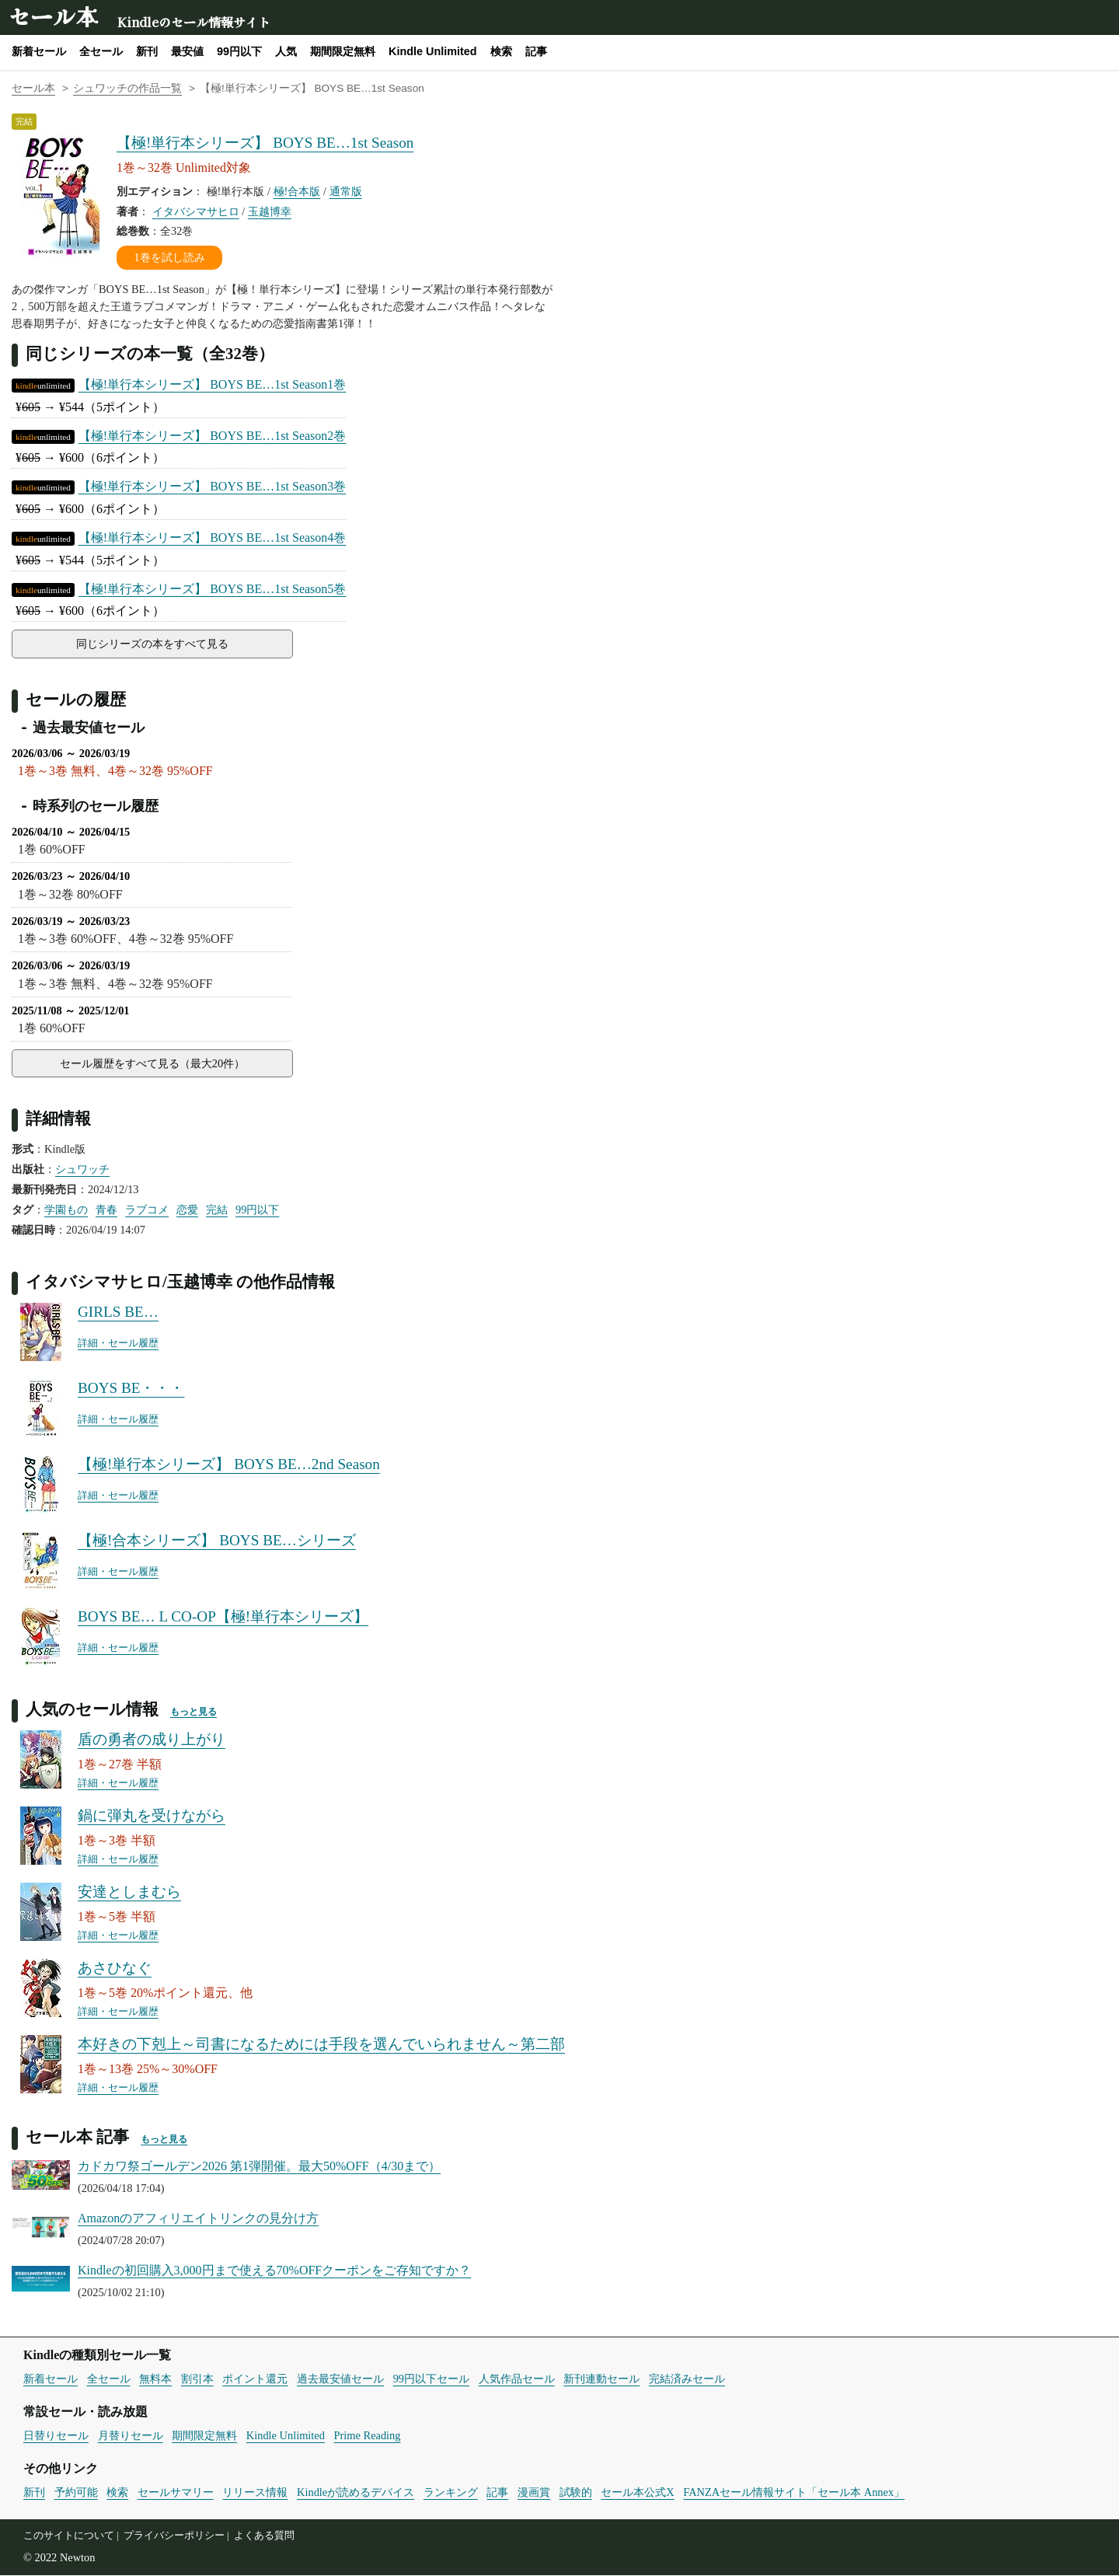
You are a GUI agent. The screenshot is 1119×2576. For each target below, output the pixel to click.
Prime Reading (367, 2436)
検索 (501, 51)
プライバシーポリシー (174, 2536)
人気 (286, 51)
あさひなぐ (115, 1968)
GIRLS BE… (118, 1312)
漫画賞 (534, 2493)
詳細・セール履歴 (118, 1344)
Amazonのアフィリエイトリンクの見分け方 (198, 2218)
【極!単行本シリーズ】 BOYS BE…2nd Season (229, 1465)
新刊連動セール (601, 2379)
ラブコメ (147, 1210)
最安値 (187, 51)
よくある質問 (264, 2536)
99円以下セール (431, 2379)
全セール (101, 51)
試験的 (576, 2493)
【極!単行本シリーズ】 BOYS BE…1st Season (265, 142)
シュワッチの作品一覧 (127, 88)
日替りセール (56, 2436)
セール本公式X (637, 2493)
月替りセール (130, 2436)
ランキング (451, 2493)
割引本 (197, 2379)
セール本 (53, 16)
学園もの (66, 1210)
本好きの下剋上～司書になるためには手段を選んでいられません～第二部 (321, 2045)
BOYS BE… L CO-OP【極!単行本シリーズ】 (223, 1617)
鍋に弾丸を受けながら (151, 1816)
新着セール (39, 51)
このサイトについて (68, 2536)
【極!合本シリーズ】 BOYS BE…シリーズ (217, 1541)
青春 (106, 1210)
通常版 (345, 191)
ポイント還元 (255, 2379)
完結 (217, 1210)
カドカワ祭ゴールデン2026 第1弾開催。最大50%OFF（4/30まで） (259, 2166)
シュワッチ (82, 1170)
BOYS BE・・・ (131, 1388)
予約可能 (76, 2493)
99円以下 (239, 51)
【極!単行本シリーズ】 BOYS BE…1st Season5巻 (212, 588)
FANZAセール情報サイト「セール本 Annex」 (794, 2493)
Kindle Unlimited (433, 51)
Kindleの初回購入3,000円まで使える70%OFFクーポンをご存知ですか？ (274, 2271)
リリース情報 (255, 2493)
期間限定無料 (342, 51)
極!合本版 (297, 191)
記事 (536, 51)
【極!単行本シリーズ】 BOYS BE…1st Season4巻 (212, 537)
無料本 (155, 2379)
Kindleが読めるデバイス (355, 2493)
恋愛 (187, 1210)
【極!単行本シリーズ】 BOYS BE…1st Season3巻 (212, 486)
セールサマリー (176, 2493)
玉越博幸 (269, 211)
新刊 (147, 51)
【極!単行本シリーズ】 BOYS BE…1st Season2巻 (212, 435)
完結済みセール (687, 2379)
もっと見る (193, 1712)
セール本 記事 (77, 2137)
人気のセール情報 (92, 1710)
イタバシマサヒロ (195, 211)
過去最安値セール (340, 2379)
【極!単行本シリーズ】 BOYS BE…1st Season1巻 (212, 384)
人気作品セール (517, 2379)
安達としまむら (129, 1892)
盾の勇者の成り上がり (151, 1740)
